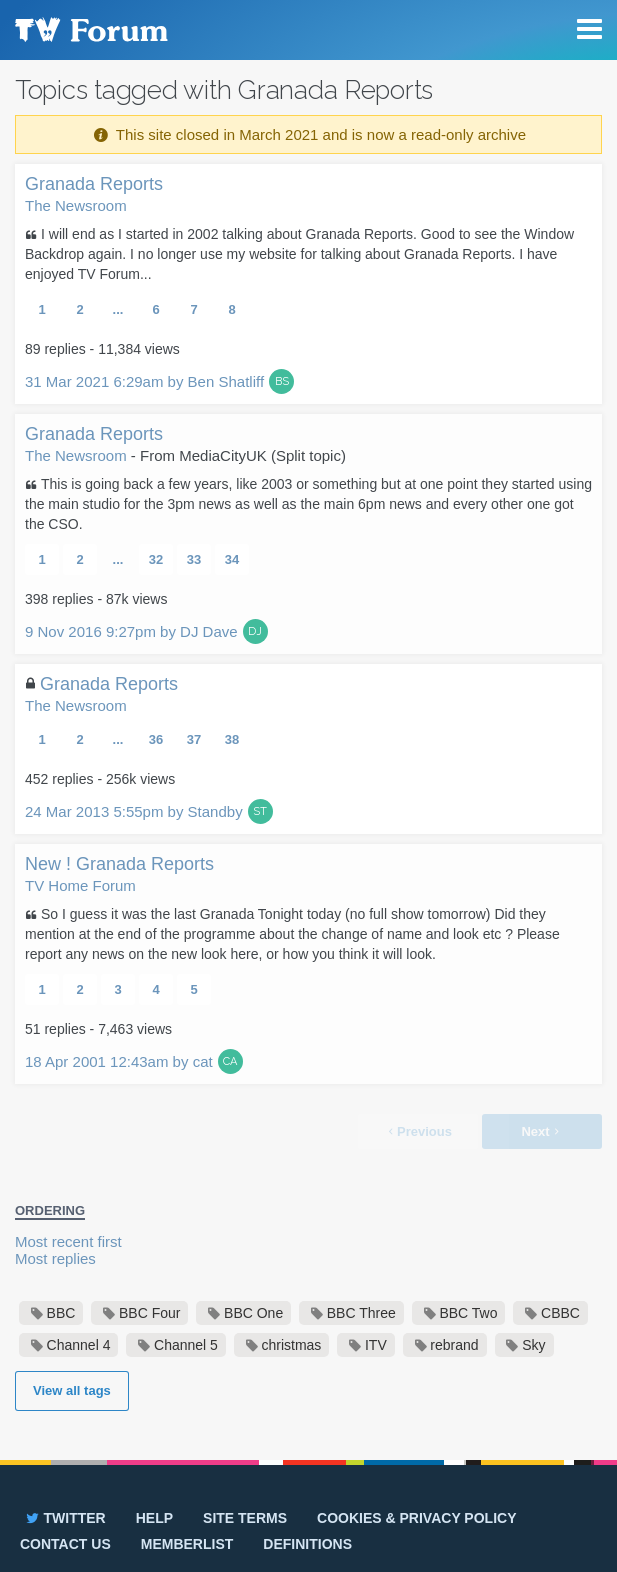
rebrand (454, 1345)
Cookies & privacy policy (416, 1518)
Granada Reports (94, 184)
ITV (376, 1345)
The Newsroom (76, 205)
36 (156, 739)
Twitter (64, 1518)
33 (194, 559)
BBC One (253, 1313)
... (118, 309)
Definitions (307, 1544)
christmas (291, 1345)
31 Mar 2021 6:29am (144, 381)
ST (260, 811)
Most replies (55, 1258)
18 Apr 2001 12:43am (119, 1061)
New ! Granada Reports (119, 864)
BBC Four (149, 1313)
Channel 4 (79, 1345)
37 (194, 739)
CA (230, 1061)
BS (282, 381)
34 (232, 559)
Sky (533, 1345)
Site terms (245, 1518)
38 (232, 739)
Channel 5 (186, 1345)
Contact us (65, 1544)
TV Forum (90, 30)
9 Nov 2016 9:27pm (131, 631)
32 (156, 559)
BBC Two (468, 1313)
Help (154, 1518)
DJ (255, 631)
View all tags (72, 1390)
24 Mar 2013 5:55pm (134, 811)
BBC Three (361, 1313)
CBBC (560, 1313)
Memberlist (187, 1544)
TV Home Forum (80, 885)
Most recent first (68, 1241)
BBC (61, 1313)
